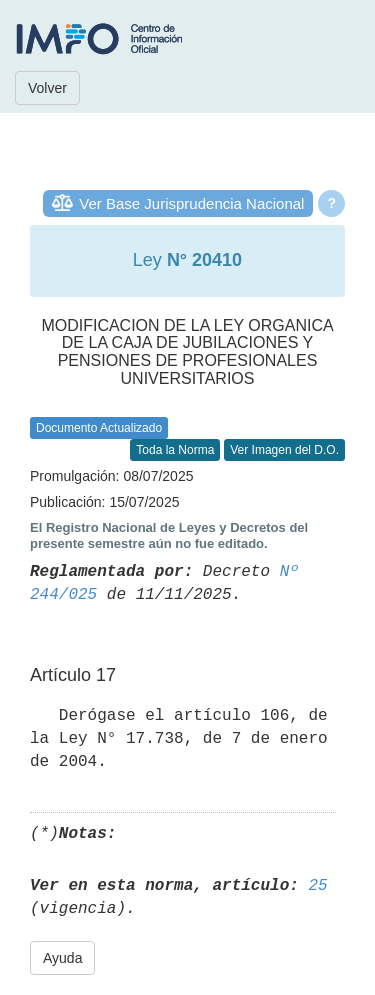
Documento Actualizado (99, 428)
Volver (47, 88)
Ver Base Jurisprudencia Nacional (191, 203)
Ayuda (62, 958)
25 (317, 886)
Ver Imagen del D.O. (284, 450)
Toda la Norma (175, 450)
